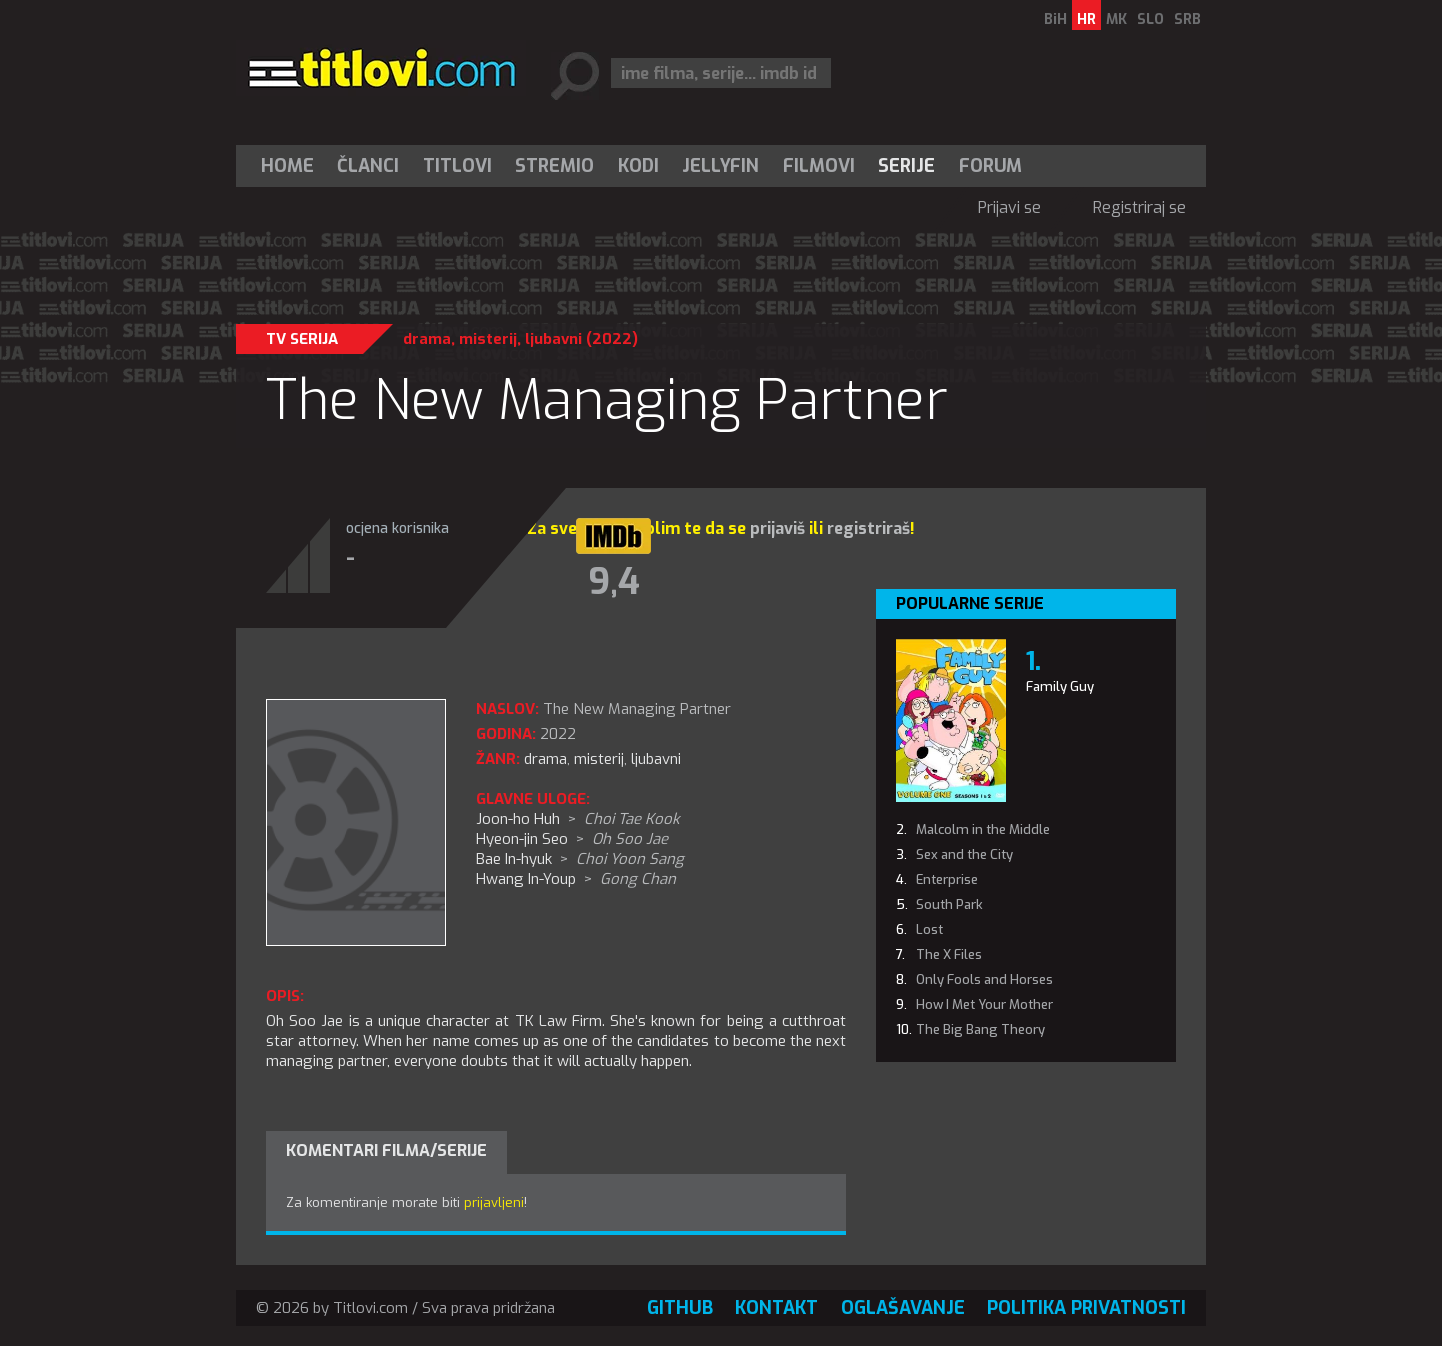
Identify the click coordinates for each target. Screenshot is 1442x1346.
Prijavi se (1009, 207)
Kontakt (776, 1308)
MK (1116, 19)
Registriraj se (1139, 207)
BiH (1055, 19)
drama (427, 339)
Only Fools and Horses (984, 979)
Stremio (554, 166)
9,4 (614, 582)
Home (287, 166)
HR (1086, 19)
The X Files (949, 954)
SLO (1150, 19)
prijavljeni (494, 1202)
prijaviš (777, 528)
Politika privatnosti (1086, 1308)
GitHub (680, 1308)
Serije (906, 166)
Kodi (638, 166)
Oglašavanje (903, 1308)
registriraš (868, 528)
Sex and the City (964, 854)
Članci (368, 166)
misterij (488, 339)
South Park (949, 904)
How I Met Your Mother (984, 1004)
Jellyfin (720, 166)
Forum (990, 166)
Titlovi (457, 166)
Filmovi (819, 166)
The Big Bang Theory (980, 1029)
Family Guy (1060, 686)
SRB (1187, 19)
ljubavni (553, 339)
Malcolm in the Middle (983, 829)
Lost (929, 929)
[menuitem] (292, 166)
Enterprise (947, 879)
